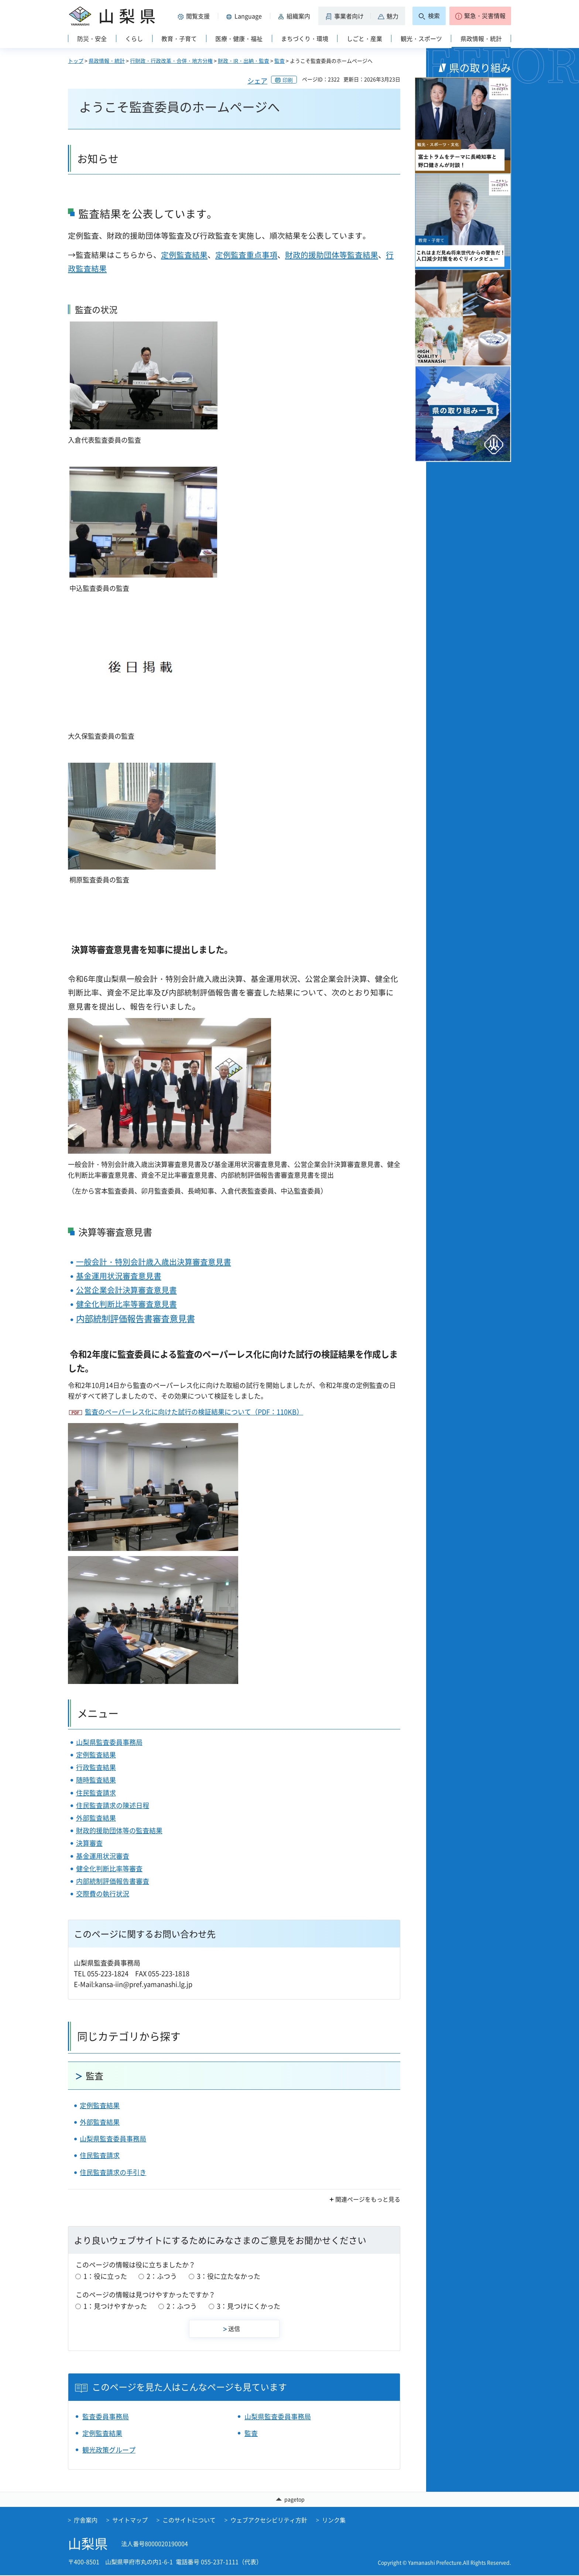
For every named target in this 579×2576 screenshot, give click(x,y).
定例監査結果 (184, 255)
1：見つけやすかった (115, 2306)
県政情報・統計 (107, 60)
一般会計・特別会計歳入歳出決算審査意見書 (153, 1261)
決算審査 (89, 1843)
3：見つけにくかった (248, 2306)
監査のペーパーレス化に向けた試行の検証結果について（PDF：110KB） (194, 1412)
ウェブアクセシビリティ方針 (268, 2520)
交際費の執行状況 (102, 1894)
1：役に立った (105, 2276)
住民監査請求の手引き (113, 2172)
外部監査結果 (96, 1818)
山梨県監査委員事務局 (109, 1742)
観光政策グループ (109, 2449)
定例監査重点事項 (246, 255)
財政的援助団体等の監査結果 (119, 1830)
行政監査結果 (96, 1767)
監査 (279, 60)
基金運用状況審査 (102, 1856)
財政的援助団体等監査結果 (331, 255)
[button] (195, 16)
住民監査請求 (96, 1793)
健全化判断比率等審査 (109, 1869)
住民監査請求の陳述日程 (112, 1805)
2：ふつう (162, 2276)
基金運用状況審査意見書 (118, 1276)
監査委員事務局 (105, 2416)
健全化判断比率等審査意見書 (126, 1304)
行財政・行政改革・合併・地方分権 (171, 60)
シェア (257, 81)
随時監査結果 (96, 1780)
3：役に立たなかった (228, 2276)
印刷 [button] (287, 80)
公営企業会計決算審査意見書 (126, 1290)
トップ (75, 60)
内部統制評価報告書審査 (112, 1881)
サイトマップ (130, 2520)
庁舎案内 (85, 2520)
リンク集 (334, 2520)
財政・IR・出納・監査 (243, 60)
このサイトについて (189, 2520)
